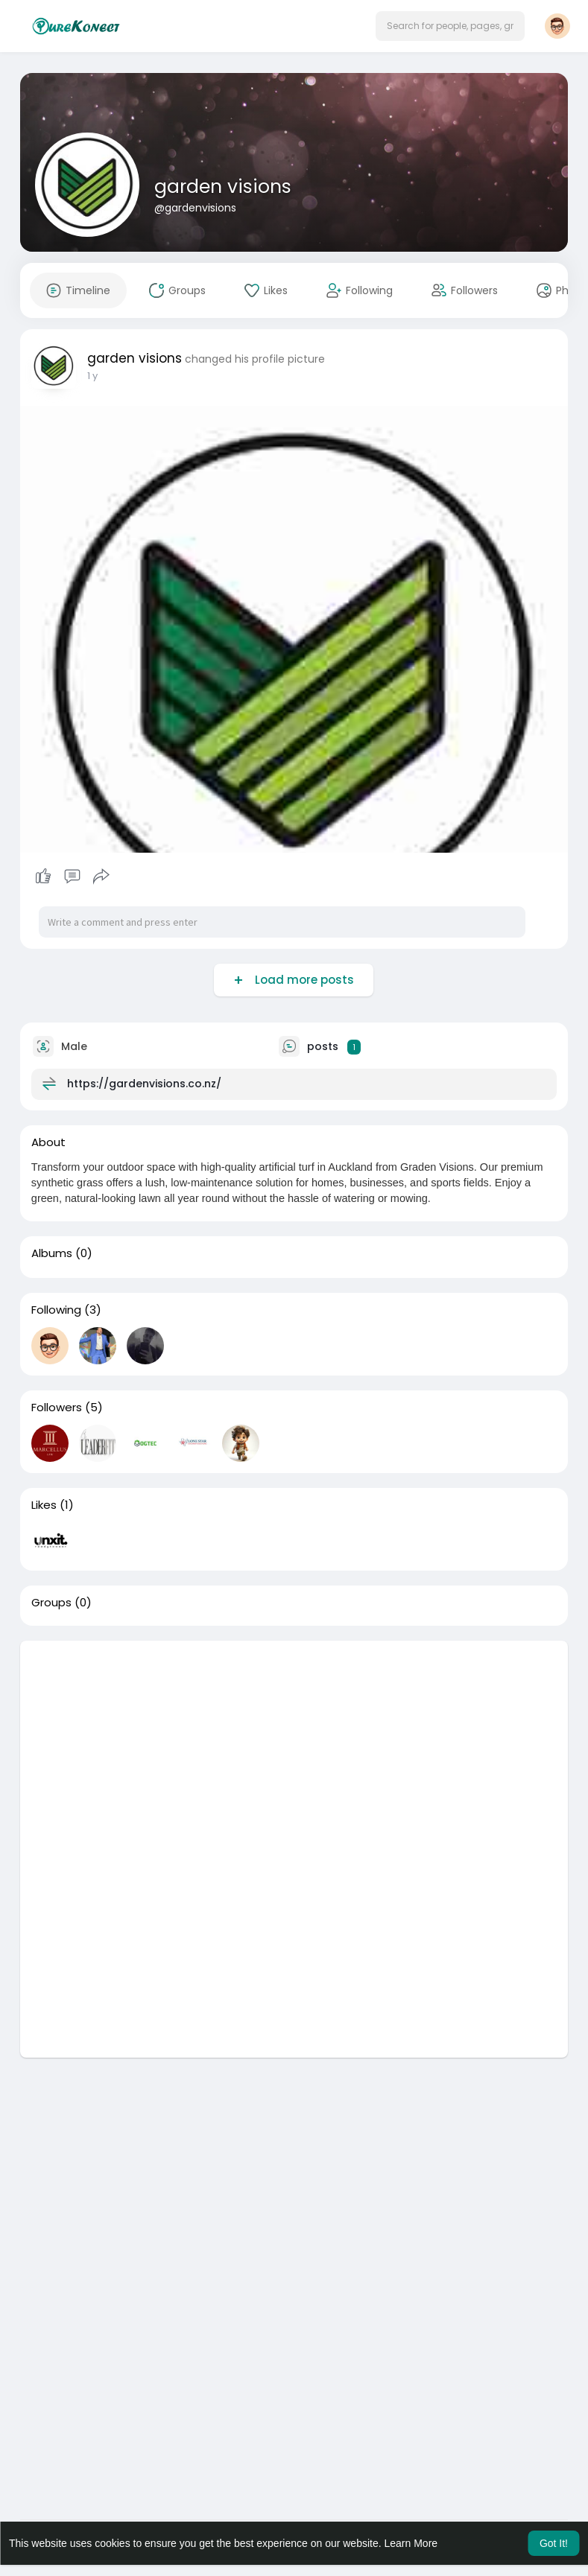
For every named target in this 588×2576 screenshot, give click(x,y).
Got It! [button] (554, 2543)
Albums (51, 1253)
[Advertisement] (294, 1745)
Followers (56, 1407)
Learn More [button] (411, 2543)
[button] (450, 26)
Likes (44, 1505)
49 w (98, 376)
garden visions (222, 187)
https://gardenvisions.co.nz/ (144, 1083)
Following (56, 1310)
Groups (51, 1603)
